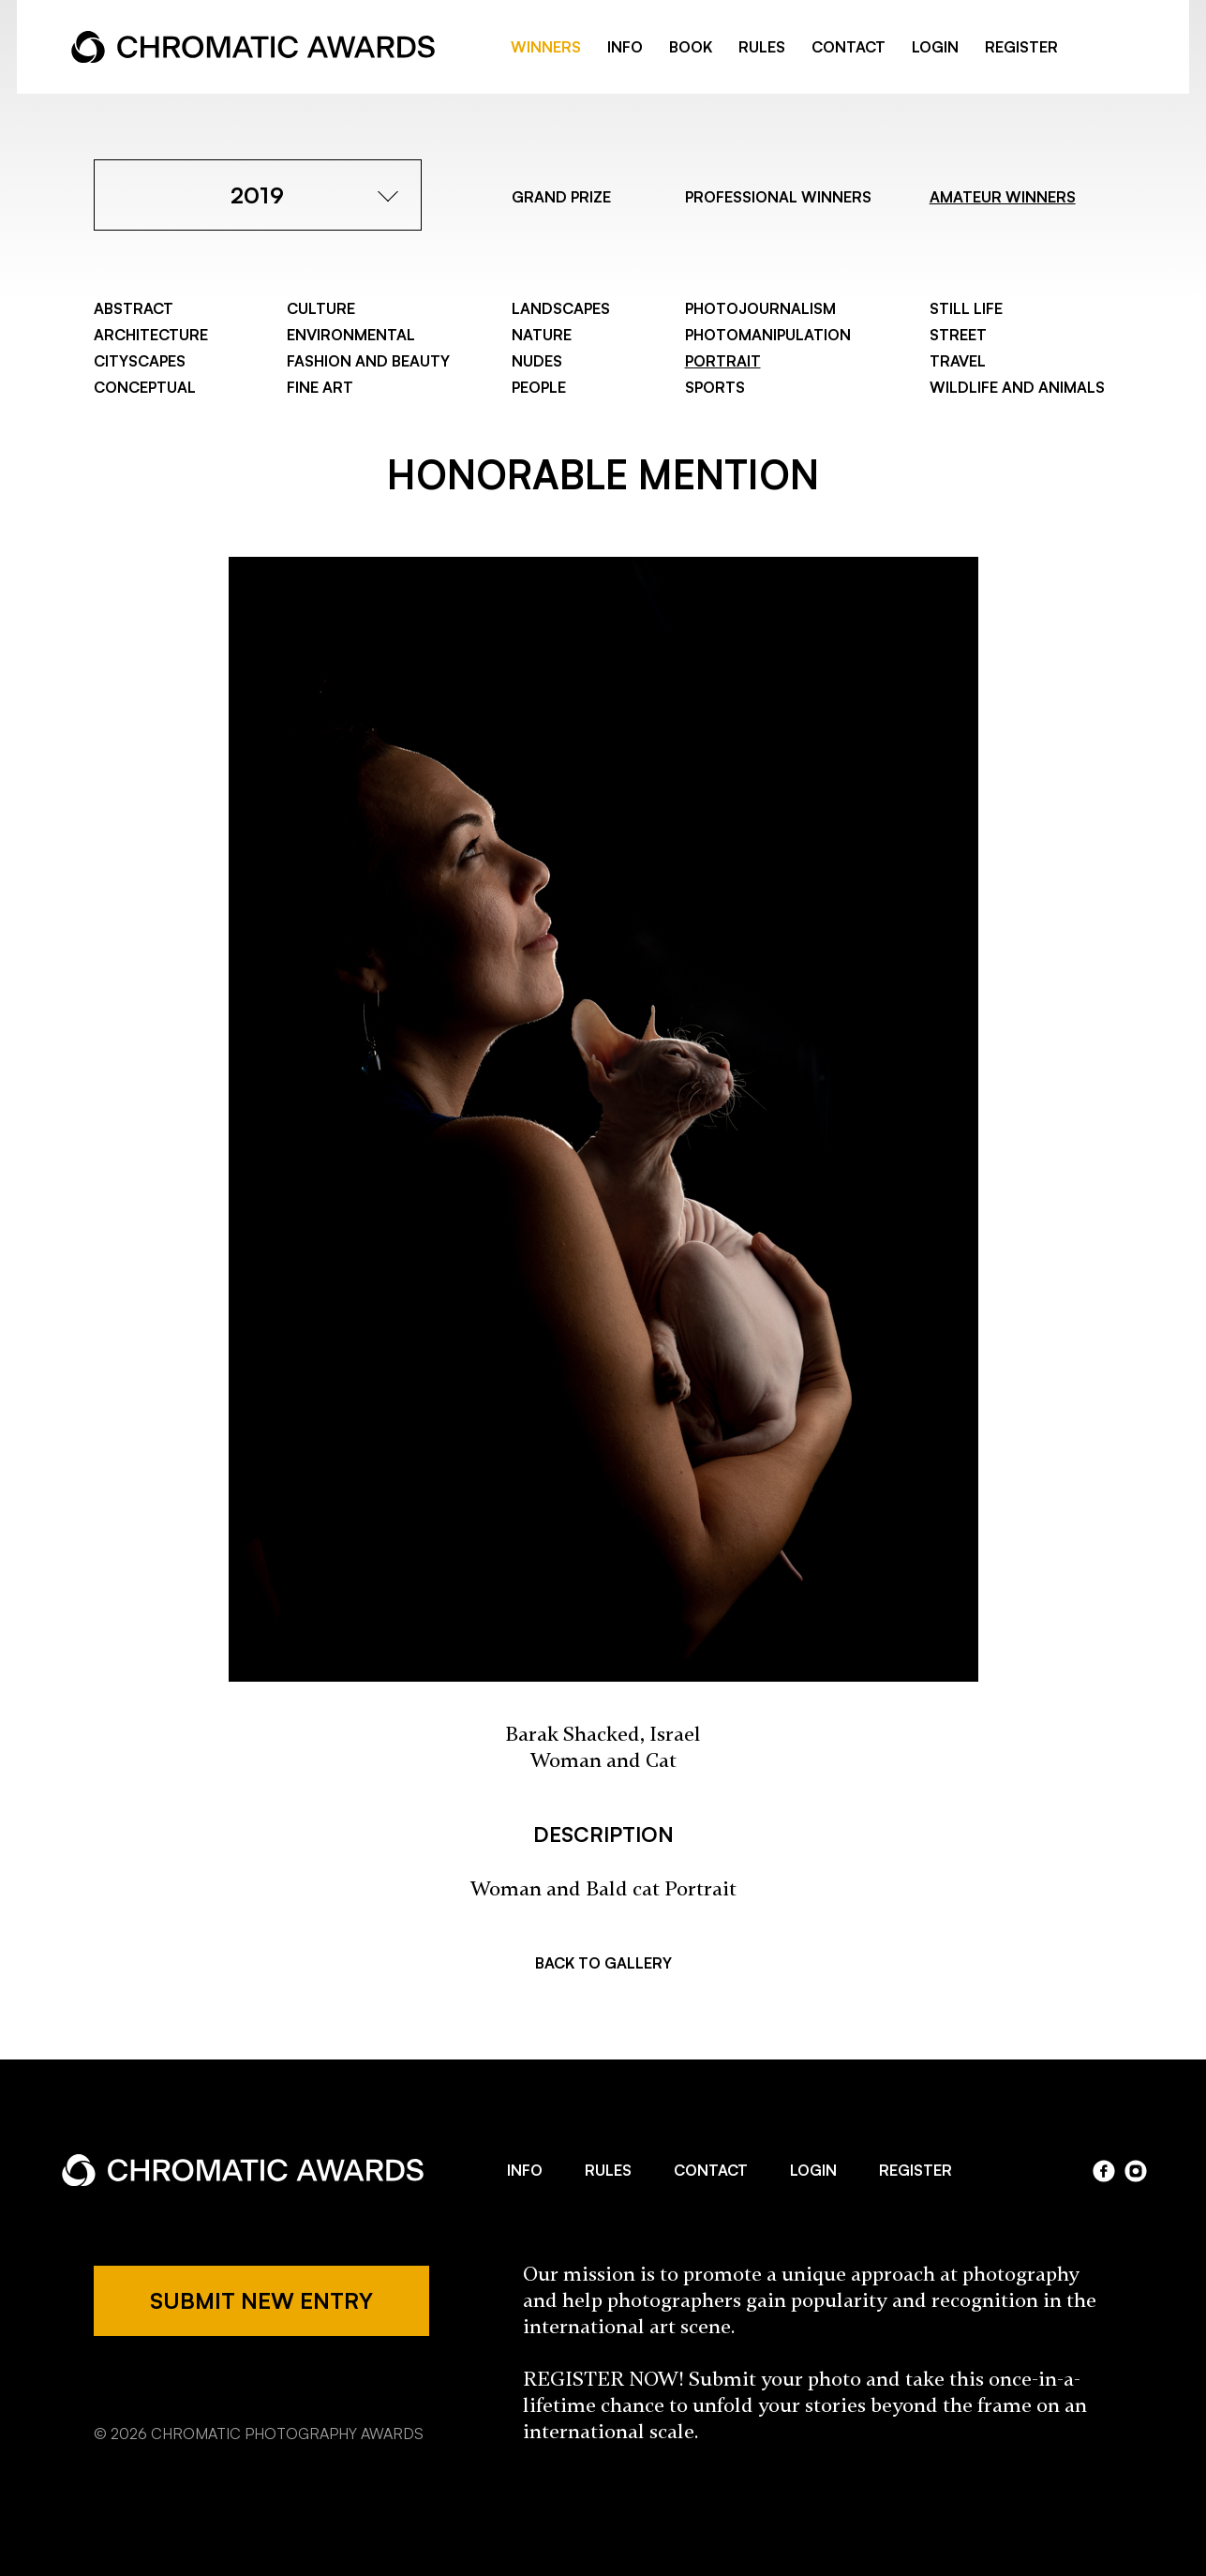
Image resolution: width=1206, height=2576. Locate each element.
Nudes (537, 361)
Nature (542, 334)
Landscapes (561, 308)
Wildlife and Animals (1017, 387)
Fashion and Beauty (368, 361)
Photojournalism (760, 308)
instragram (1125, 48)
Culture (321, 308)
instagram (1135, 2171)
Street (958, 334)
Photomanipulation (768, 334)
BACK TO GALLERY (603, 1963)
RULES (761, 46)
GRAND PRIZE (561, 196)
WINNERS (546, 46)
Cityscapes (140, 361)
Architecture (151, 334)
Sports (715, 387)
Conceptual (145, 387)
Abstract (133, 308)
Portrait (723, 361)
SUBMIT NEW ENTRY (261, 2300)
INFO (625, 46)
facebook (1095, 48)
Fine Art (320, 387)
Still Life (966, 308)
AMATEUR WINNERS (1003, 196)
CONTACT (848, 46)
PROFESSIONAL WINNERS (778, 196)
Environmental (351, 334)
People (539, 387)
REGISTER (1021, 46)
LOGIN (935, 46)
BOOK (690, 46)
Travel (958, 361)
